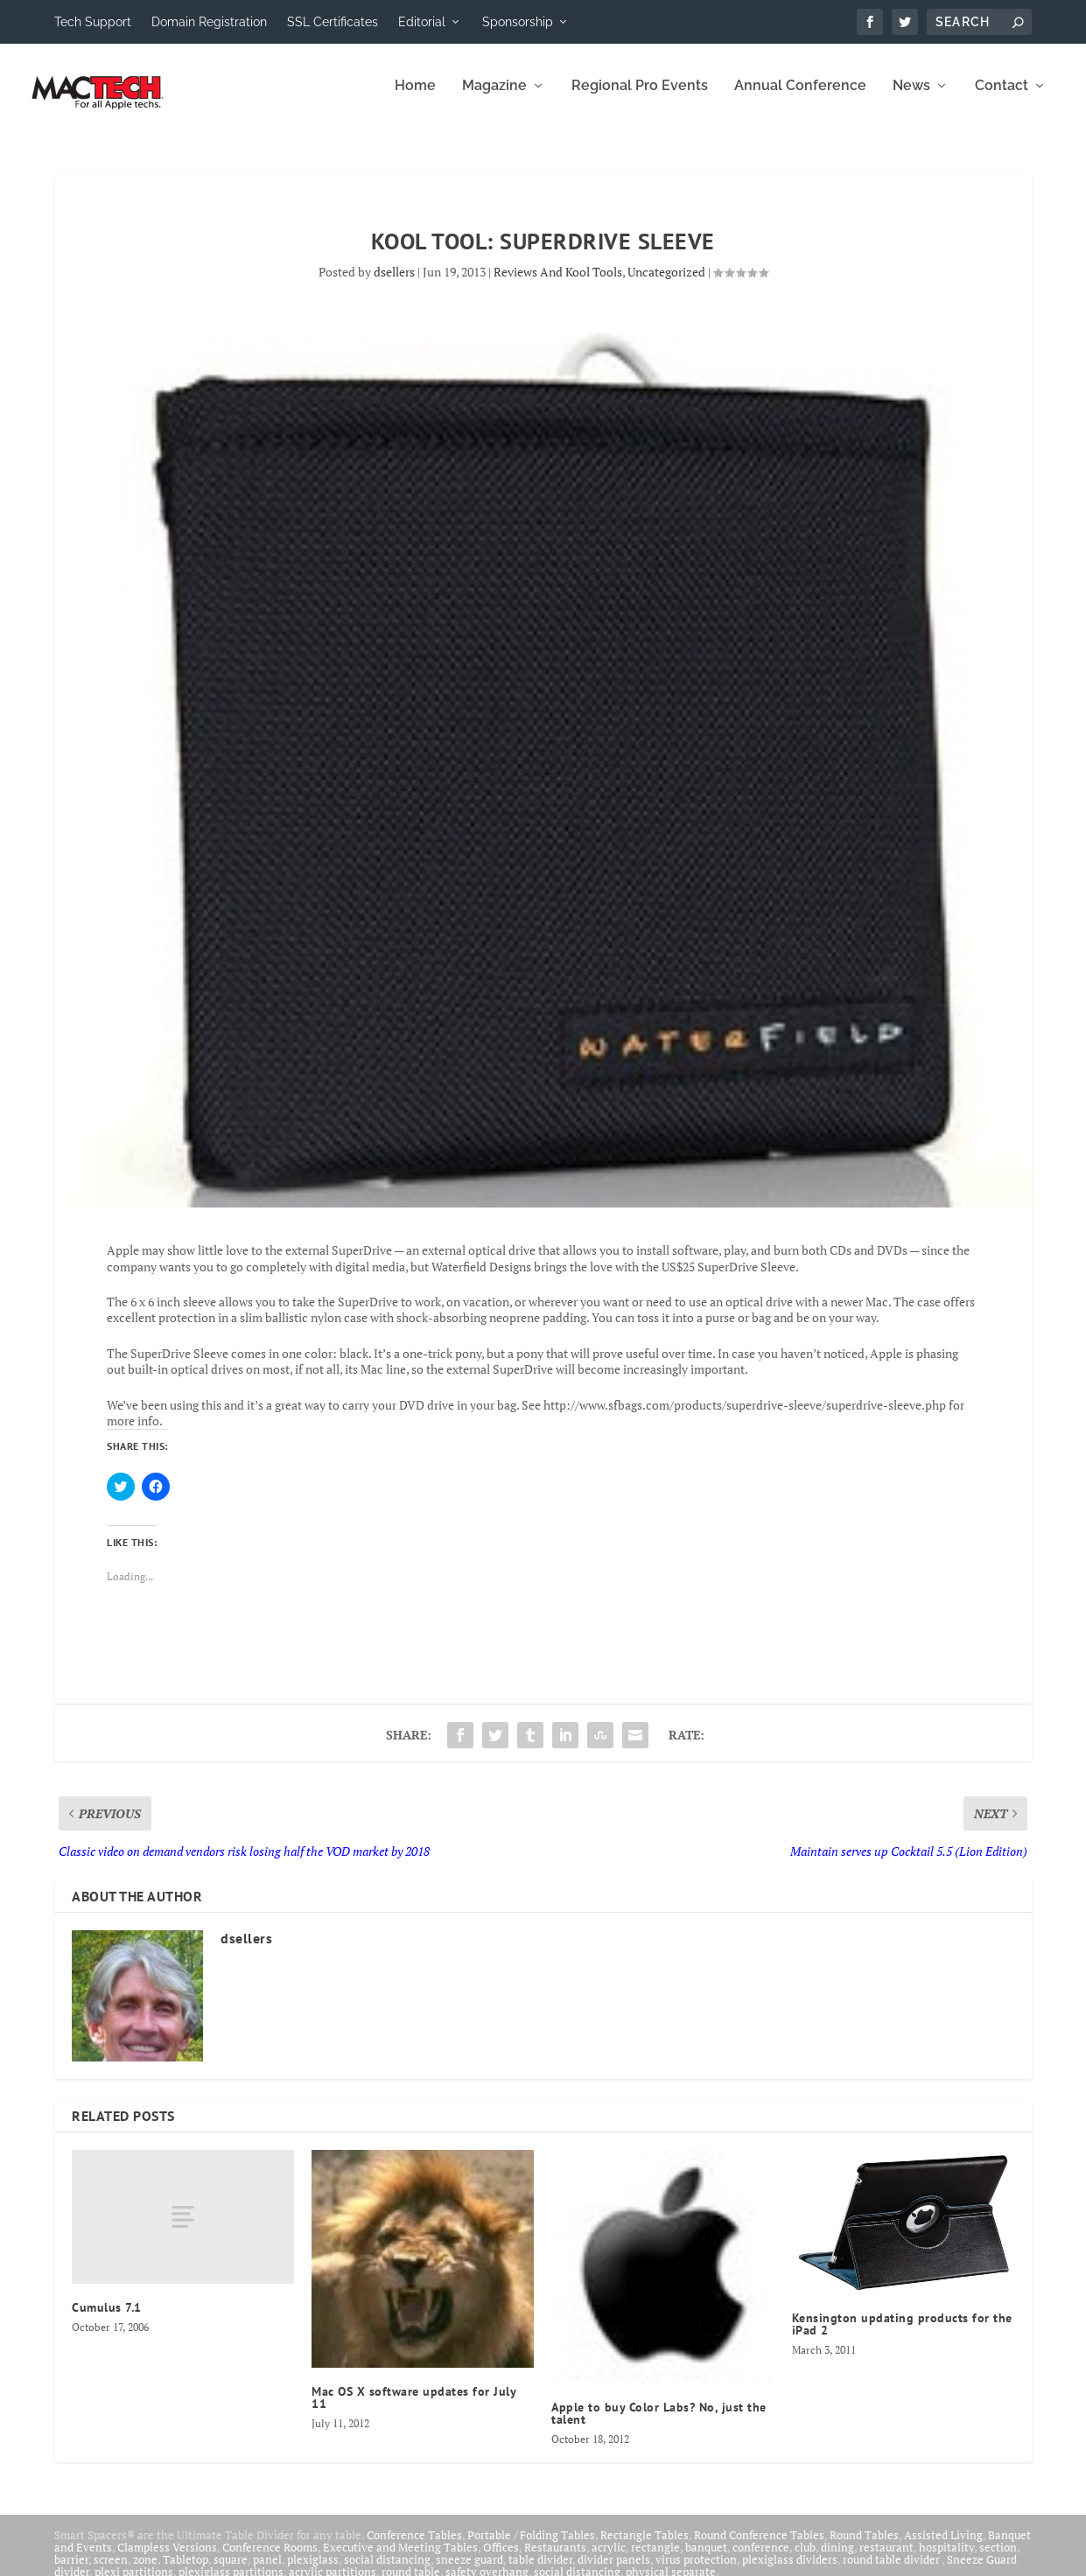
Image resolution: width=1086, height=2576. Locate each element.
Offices (501, 2559)
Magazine (494, 98)
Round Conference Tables (759, 2547)
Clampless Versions (167, 2559)
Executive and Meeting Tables (400, 2559)
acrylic (609, 2559)
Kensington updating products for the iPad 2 (902, 2336)
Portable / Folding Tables (531, 2547)
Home (415, 98)
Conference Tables (414, 2547)
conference (760, 2559)
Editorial (421, 22)
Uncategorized (666, 284)
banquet (706, 2559)
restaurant (886, 2559)
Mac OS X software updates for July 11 (413, 2410)
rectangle (655, 2559)
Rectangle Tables (644, 2547)
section (998, 2559)
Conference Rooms (270, 2559)
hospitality (946, 2559)
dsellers (394, 284)
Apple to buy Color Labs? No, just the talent (659, 2426)
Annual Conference (800, 98)
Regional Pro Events (639, 98)
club (805, 2559)
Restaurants (555, 2559)
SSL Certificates (332, 22)
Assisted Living (943, 2547)
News (911, 98)
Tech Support (92, 22)
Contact (1001, 98)
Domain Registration (209, 22)
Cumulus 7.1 (107, 2320)
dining (837, 2559)
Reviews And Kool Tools (558, 284)
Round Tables (864, 2547)
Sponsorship (517, 22)
